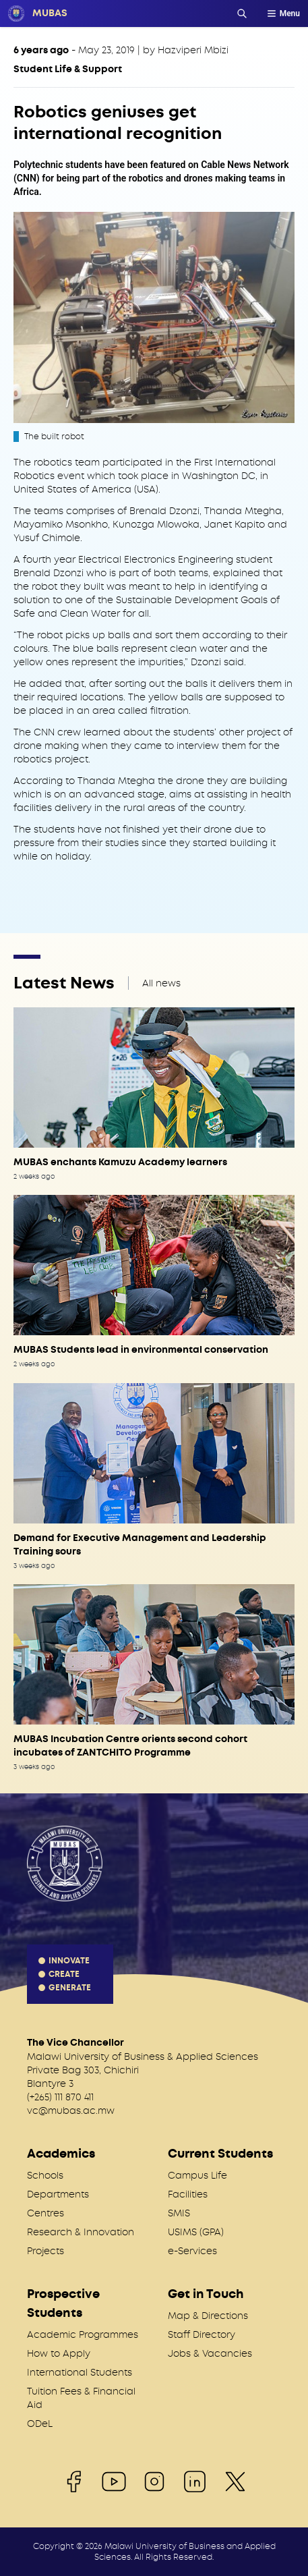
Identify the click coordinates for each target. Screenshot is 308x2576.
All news (161, 983)
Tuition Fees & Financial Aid (81, 2398)
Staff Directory (201, 2334)
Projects (45, 2251)
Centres (45, 2213)
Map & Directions (208, 2315)
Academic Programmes (82, 2334)
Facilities (188, 2194)
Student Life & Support (67, 69)
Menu (283, 13)
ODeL (40, 2423)
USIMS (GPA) (196, 2232)
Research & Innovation (80, 2232)
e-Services (192, 2251)
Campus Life (197, 2175)
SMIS (179, 2213)
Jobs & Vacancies (210, 2353)
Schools (45, 2175)
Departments (58, 2194)
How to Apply (58, 2353)
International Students (79, 2372)
